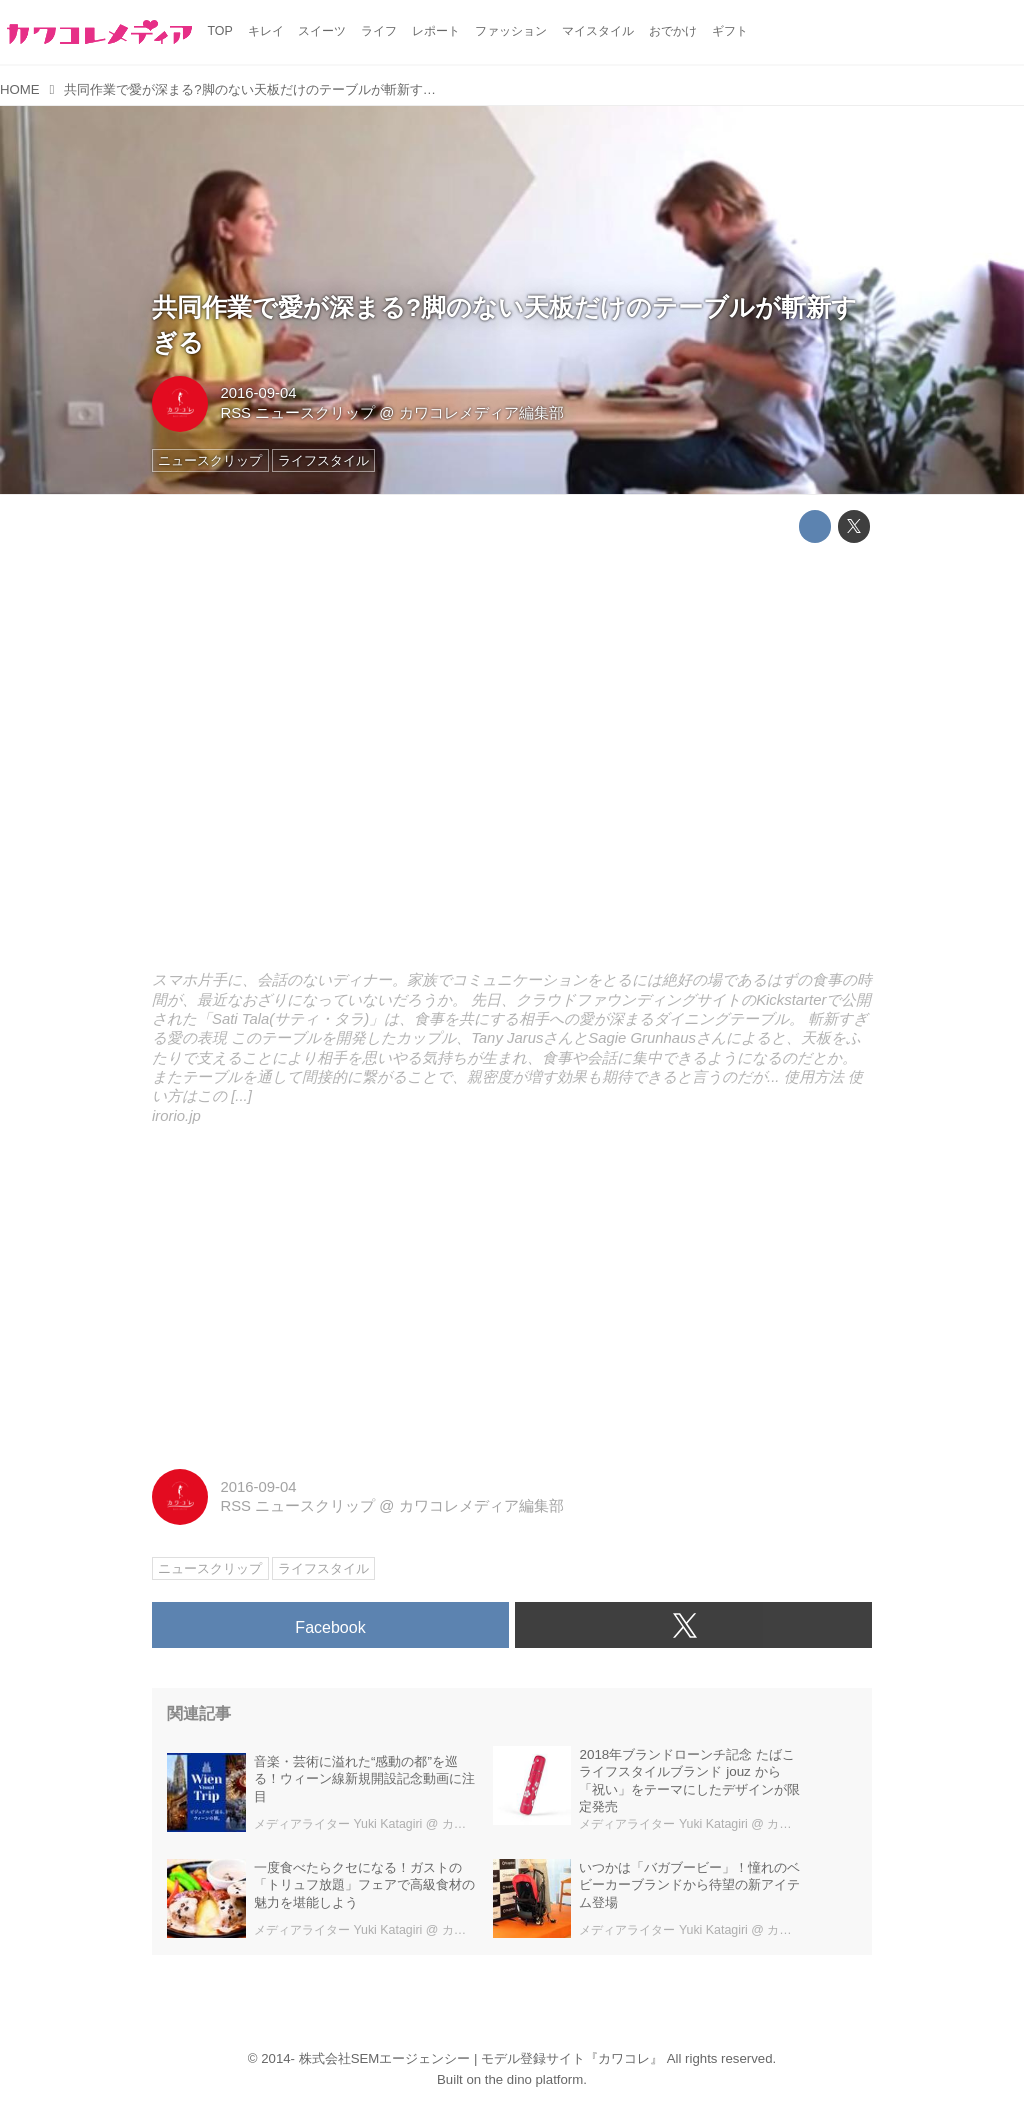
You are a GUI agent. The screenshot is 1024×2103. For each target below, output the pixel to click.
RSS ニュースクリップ (297, 413)
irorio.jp (176, 1116)
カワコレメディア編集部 (481, 413)
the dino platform (534, 2079)
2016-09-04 (258, 393)
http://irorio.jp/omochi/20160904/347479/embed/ (512, 761)
